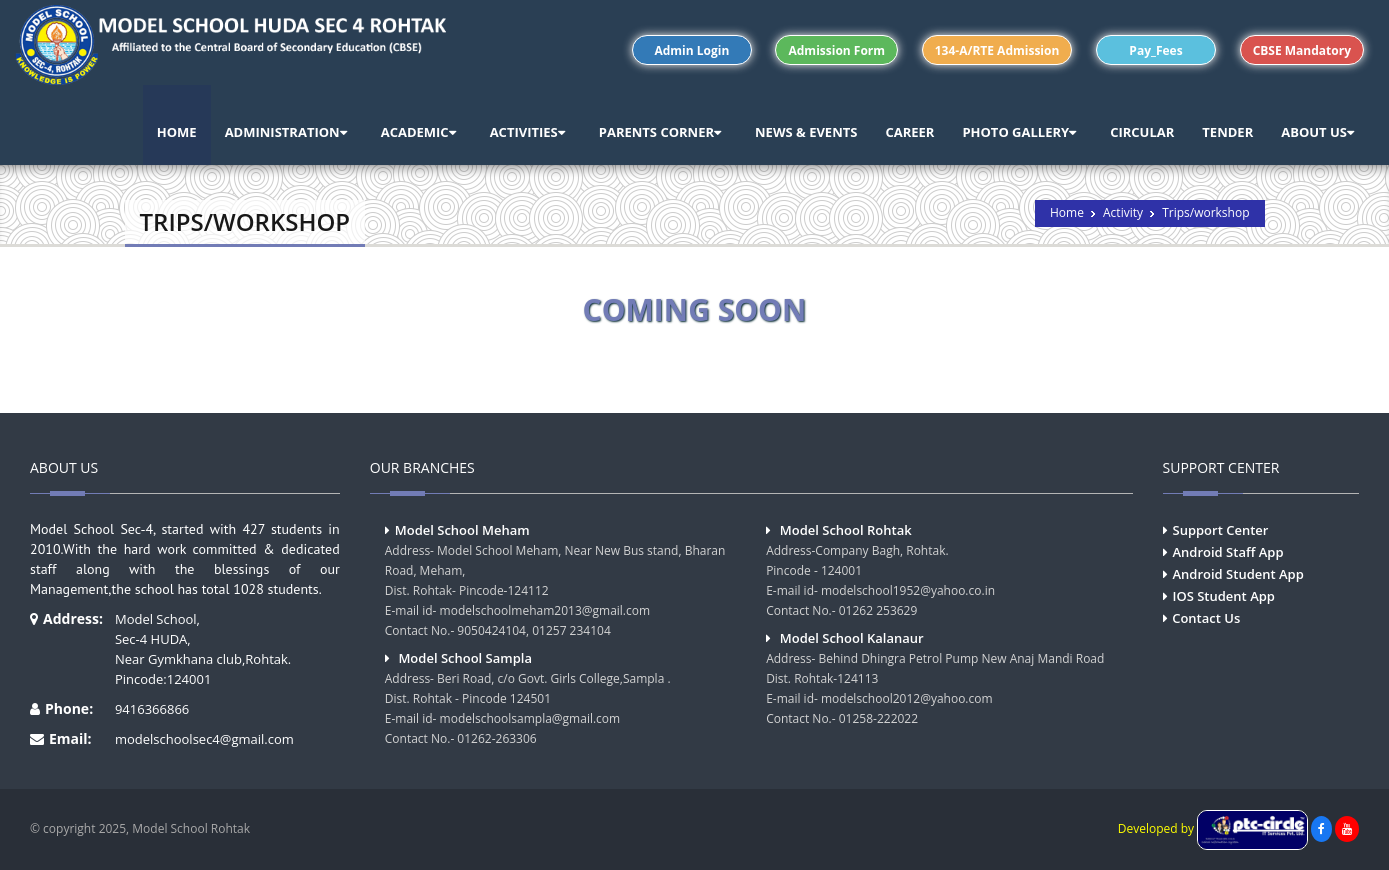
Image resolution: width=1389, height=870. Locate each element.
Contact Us (1206, 618)
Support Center (1221, 530)
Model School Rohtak (846, 530)
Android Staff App (1228, 552)
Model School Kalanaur (852, 638)
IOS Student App (1224, 596)
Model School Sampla (465, 658)
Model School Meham (462, 530)
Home (1067, 212)
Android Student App (1238, 574)
